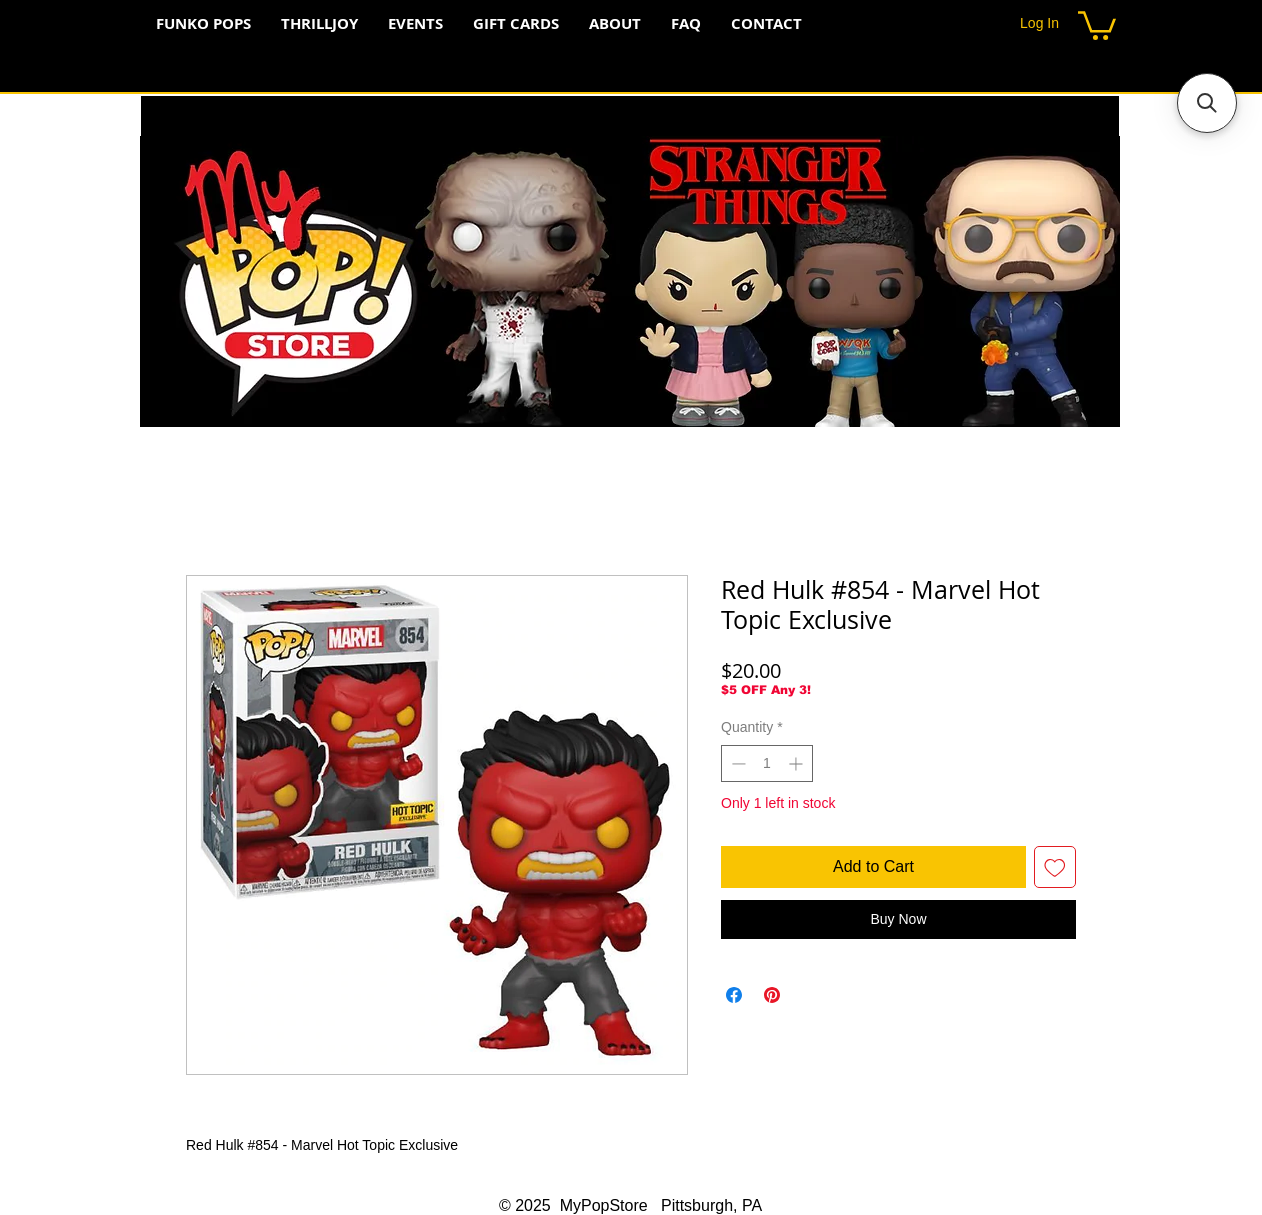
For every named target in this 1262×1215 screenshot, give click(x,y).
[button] (1097, 24)
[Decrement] (736, 763)
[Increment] (797, 763)
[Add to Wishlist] (1055, 867)
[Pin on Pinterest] (772, 995)
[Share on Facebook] (734, 995)
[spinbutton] (767, 763)
